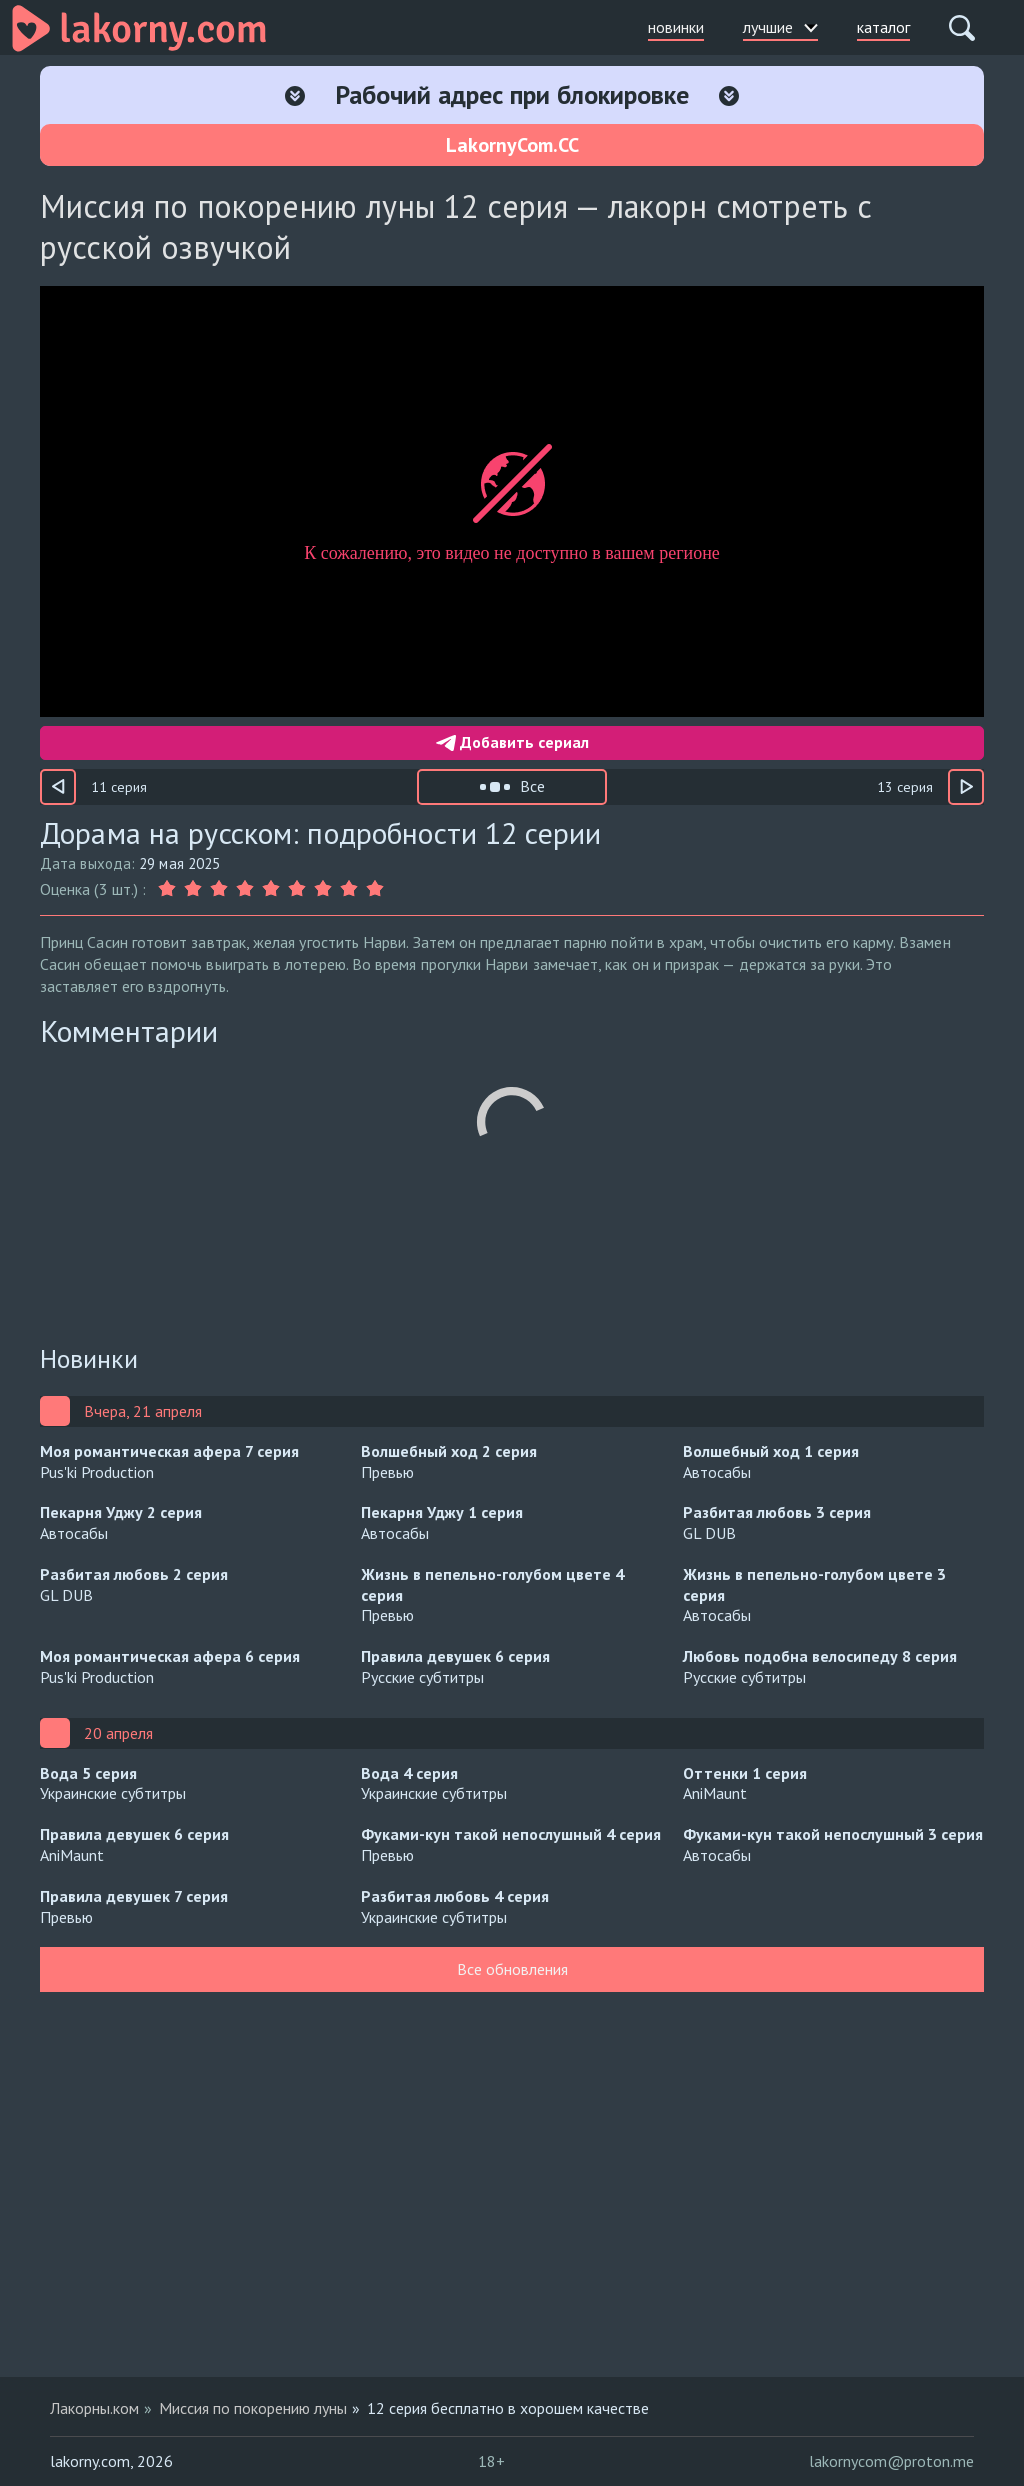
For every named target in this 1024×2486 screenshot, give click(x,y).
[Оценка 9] (375, 889)
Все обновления (512, 1969)
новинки (676, 27)
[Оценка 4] (245, 889)
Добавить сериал (512, 742)
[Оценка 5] (271, 889)
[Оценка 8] (349, 889)
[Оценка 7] (323, 889)
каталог (883, 27)
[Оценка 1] (169, 889)
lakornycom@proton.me (891, 2461)
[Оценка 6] (297, 889)
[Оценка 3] (219, 889)
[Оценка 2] (193, 889)
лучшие (780, 27)
